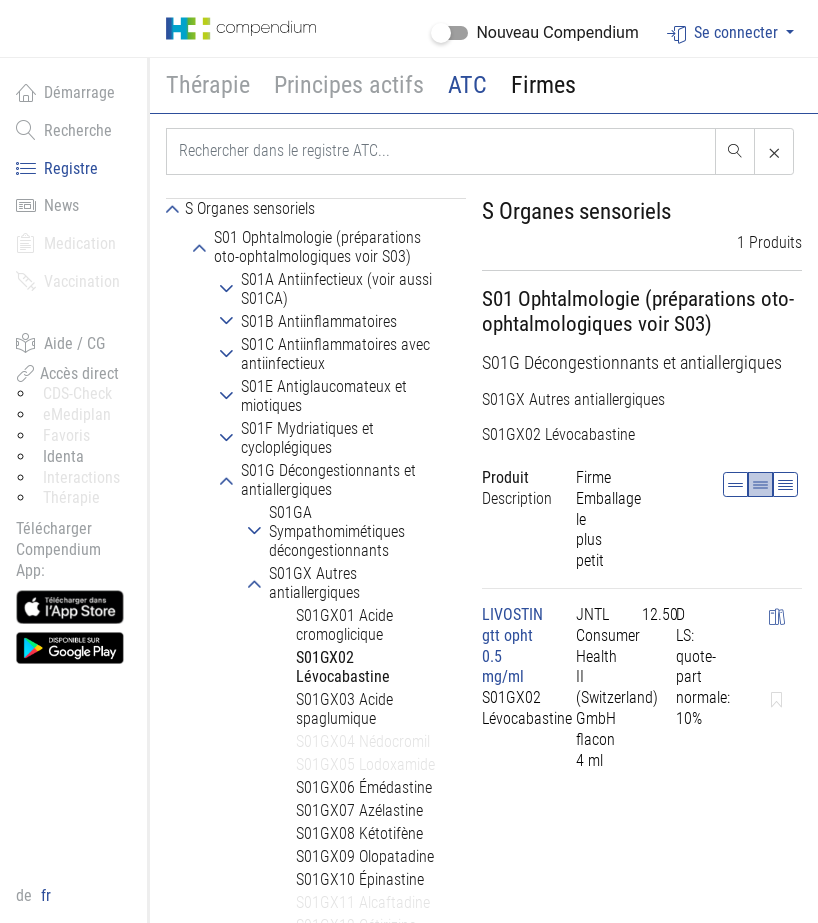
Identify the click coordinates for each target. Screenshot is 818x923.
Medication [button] (66, 243)
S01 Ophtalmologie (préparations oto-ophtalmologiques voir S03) (638, 311)
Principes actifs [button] (349, 85)
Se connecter (724, 33)
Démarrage (65, 92)
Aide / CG (60, 343)
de (26, 895)
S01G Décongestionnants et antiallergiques (632, 363)
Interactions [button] (81, 477)
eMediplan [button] (77, 414)
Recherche (64, 130)
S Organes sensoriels (576, 211)
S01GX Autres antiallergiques (573, 399)
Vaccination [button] (68, 281)
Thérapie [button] (208, 85)
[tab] (316, 208)
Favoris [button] (66, 435)
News (47, 205)
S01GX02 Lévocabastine (558, 434)
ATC (467, 85)
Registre (57, 168)
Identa (63, 456)
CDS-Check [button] (77, 393)
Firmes (543, 85)
